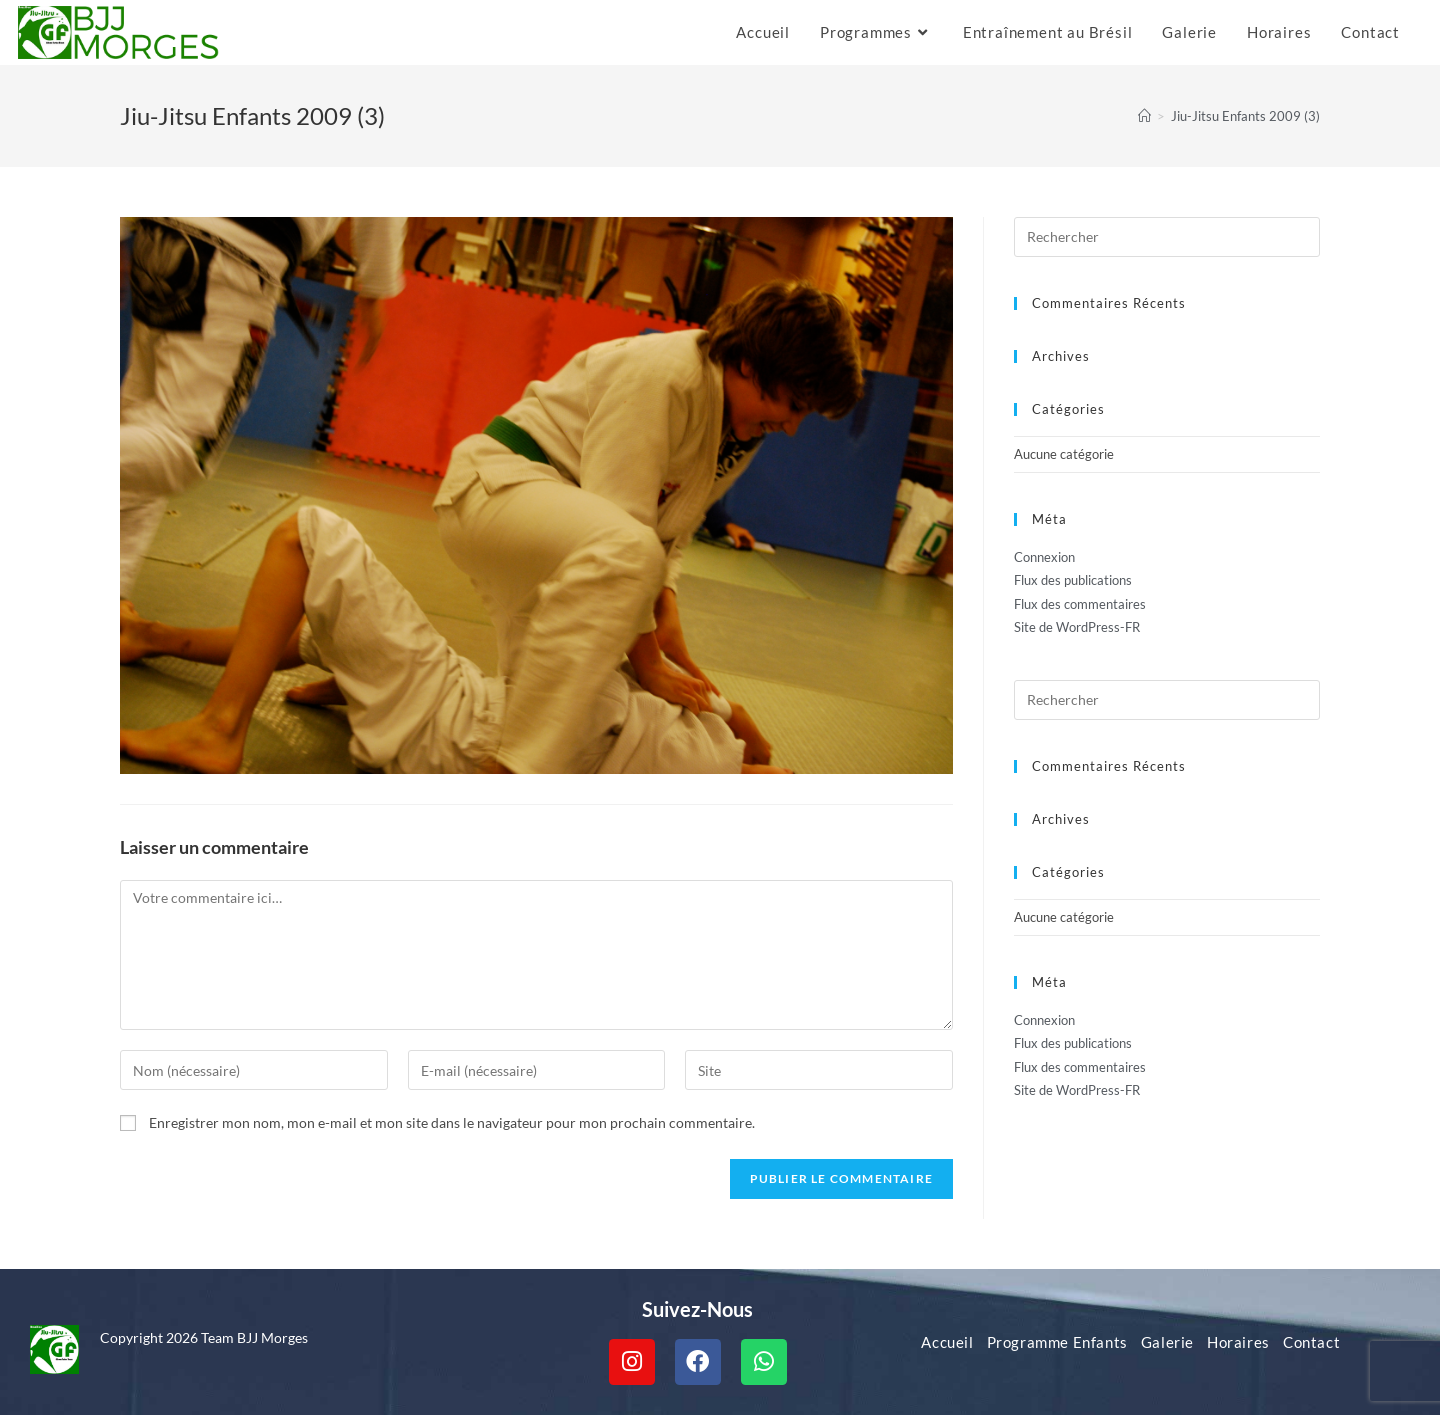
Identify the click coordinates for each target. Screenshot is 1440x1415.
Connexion (1044, 557)
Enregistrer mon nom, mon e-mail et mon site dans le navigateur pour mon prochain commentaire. (452, 1122)
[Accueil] (1144, 116)
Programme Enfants (1057, 1342)
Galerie (1167, 1342)
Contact (1311, 1342)
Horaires (1238, 1342)
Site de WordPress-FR (1077, 627)
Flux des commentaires (1080, 604)
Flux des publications (1073, 580)
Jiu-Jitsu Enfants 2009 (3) (1245, 116)
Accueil (947, 1342)
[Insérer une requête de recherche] (1167, 237)
